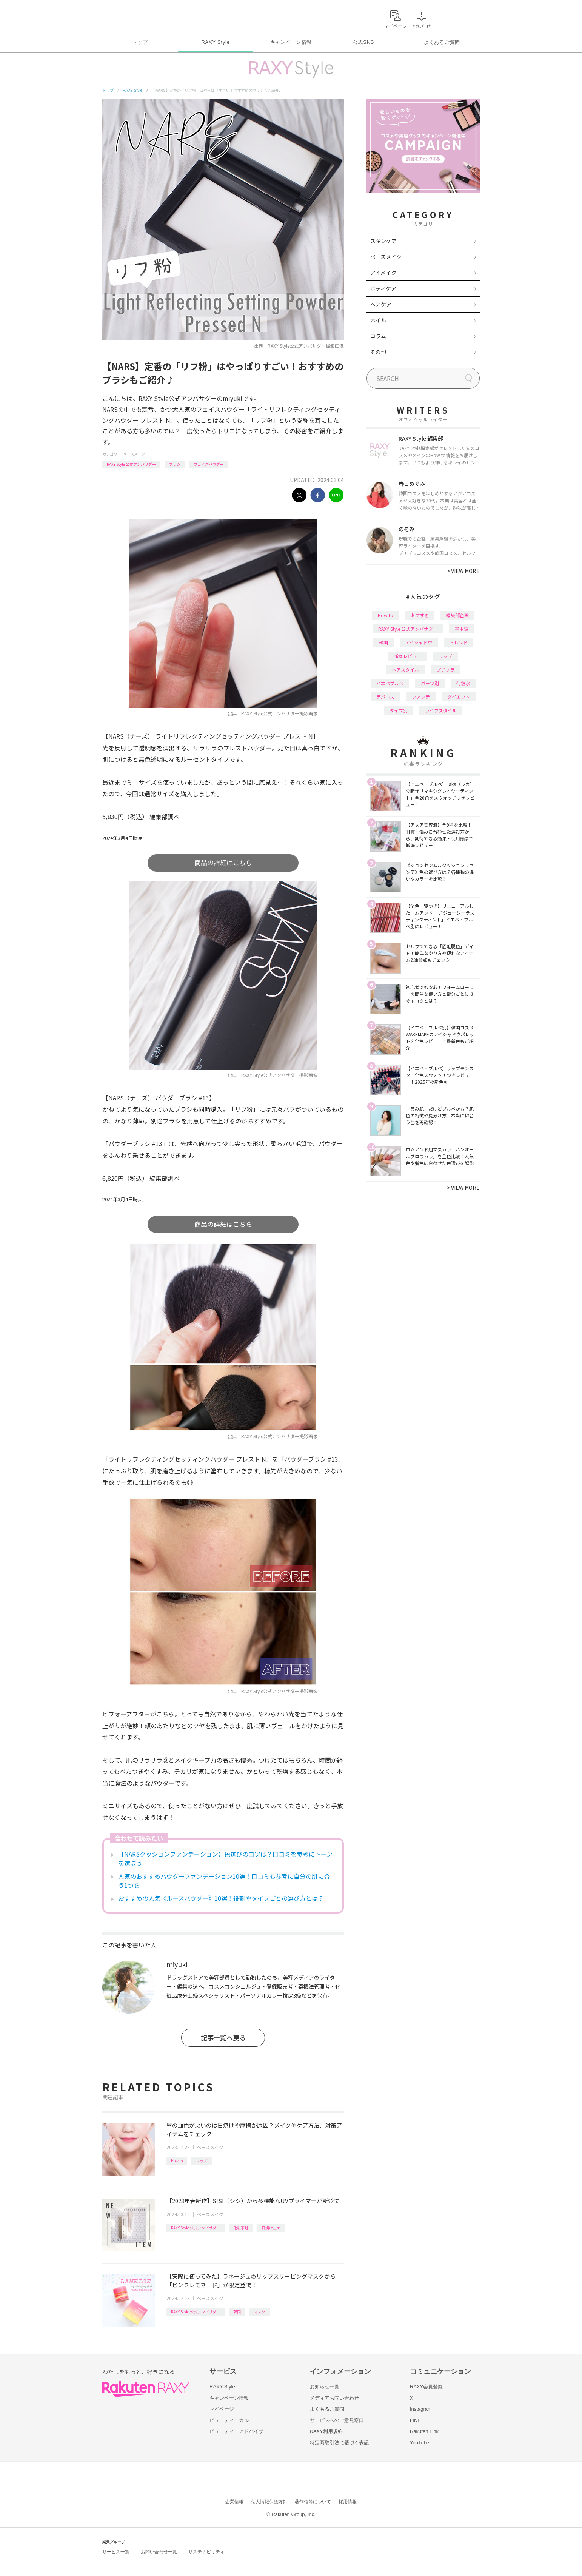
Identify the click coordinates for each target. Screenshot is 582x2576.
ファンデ (421, 696)
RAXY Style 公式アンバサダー (131, 464)
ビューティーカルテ (231, 2420)
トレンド (459, 642)
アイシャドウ (418, 642)
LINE (415, 2420)
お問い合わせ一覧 (159, 2551)
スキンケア (383, 241)
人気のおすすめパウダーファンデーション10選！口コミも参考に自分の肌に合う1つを (224, 1881)
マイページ (221, 2409)
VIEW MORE (463, 571)
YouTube (419, 2442)
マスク (259, 2311)
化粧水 (463, 683)
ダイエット (458, 696)
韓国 (237, 2311)
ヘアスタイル (405, 669)
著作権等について (313, 2501)
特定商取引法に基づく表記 (339, 2442)
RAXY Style (215, 42)
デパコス (385, 696)
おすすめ (420, 615)
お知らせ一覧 (324, 2387)
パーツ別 (430, 683)
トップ (140, 42)
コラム (378, 336)
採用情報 (348, 2501)
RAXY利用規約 (326, 2431)
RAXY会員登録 (426, 2387)
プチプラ (445, 669)
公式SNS (363, 42)
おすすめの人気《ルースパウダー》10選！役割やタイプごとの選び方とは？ (221, 1898)
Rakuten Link (424, 2431)
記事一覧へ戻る (223, 2037)
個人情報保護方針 (269, 2501)
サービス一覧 (115, 2551)
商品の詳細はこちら (223, 862)
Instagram (421, 2409)
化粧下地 (240, 2228)
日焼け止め (271, 2228)
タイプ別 (399, 710)
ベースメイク (134, 454)
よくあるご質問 (442, 42)
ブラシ (174, 464)
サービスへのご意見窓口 (337, 2420)
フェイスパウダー (209, 464)
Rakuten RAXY (135, 17)
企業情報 (234, 2501)
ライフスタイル (441, 710)
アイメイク (383, 272)
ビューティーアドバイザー (238, 2431)
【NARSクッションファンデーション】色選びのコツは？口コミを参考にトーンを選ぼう (225, 1858)
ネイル (378, 320)
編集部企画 (457, 615)
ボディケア (383, 288)
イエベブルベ (389, 683)
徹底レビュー (407, 656)
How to (177, 2160)
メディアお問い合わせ (334, 2398)
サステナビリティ (206, 2551)
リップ (201, 2160)
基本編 (461, 629)
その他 (378, 352)
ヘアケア (380, 304)
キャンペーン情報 (291, 42)
